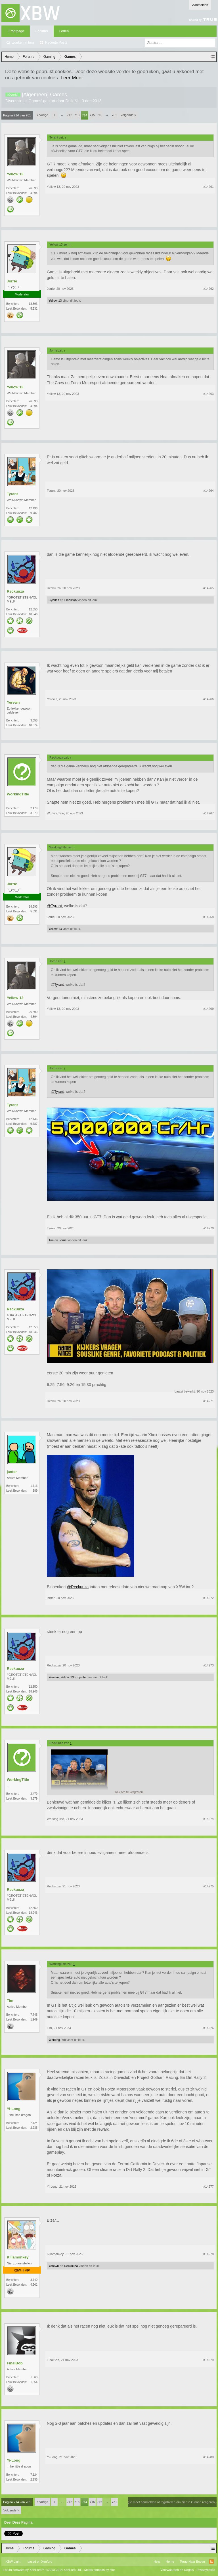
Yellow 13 (15, 174)
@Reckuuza (78, 1587)
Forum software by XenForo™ (42, 2569)
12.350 (33, 609)
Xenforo (46, 2561)
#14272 (208, 1598)
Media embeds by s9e (99, 2569)
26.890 (33, 188)
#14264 (208, 490)
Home (170, 2561)
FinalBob (70, 600)
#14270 (208, 1228)
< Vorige (42, 115)
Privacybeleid (206, 2569)
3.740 (33, 2279)
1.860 (33, 2377)
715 (92, 115)
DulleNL (73, 101)
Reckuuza (15, 591)
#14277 (208, 2186)
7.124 (33, 2122)
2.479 (33, 808)
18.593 (33, 303)
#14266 (208, 699)
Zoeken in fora (23, 42)
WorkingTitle (18, 794)
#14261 (208, 186)
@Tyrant (54, 906)
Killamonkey (18, 2257)
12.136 (33, 508)
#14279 (208, 2360)
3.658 (33, 720)
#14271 (208, 1401)
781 (114, 115)
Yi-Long (13, 2109)
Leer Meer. (72, 77)
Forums (41, 31)
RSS (211, 2561)
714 (84, 115)
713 (76, 115)
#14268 (208, 917)
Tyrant (12, 494)
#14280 (208, 2457)
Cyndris (54, 600)
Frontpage (16, 31)
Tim (51, 1240)
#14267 (208, 813)
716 (99, 115)
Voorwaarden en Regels (177, 2569)
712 (69, 115)
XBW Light (13, 2561)
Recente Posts (56, 42)
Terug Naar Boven (192, 2561)
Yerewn (13, 702)
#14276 (208, 2028)
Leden (64, 31)
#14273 (208, 1665)
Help (157, 2561)
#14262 (208, 288)
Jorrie (12, 281)
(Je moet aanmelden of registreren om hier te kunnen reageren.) (172, 2502)
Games (34, 101)
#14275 (208, 1886)
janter (12, 1472)
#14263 (208, 393)
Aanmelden (200, 5)
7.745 (33, 2014)
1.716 (33, 1485)
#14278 (208, 2254)
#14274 (208, 1819)
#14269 (208, 1008)
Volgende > (128, 115)
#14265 (208, 588)
